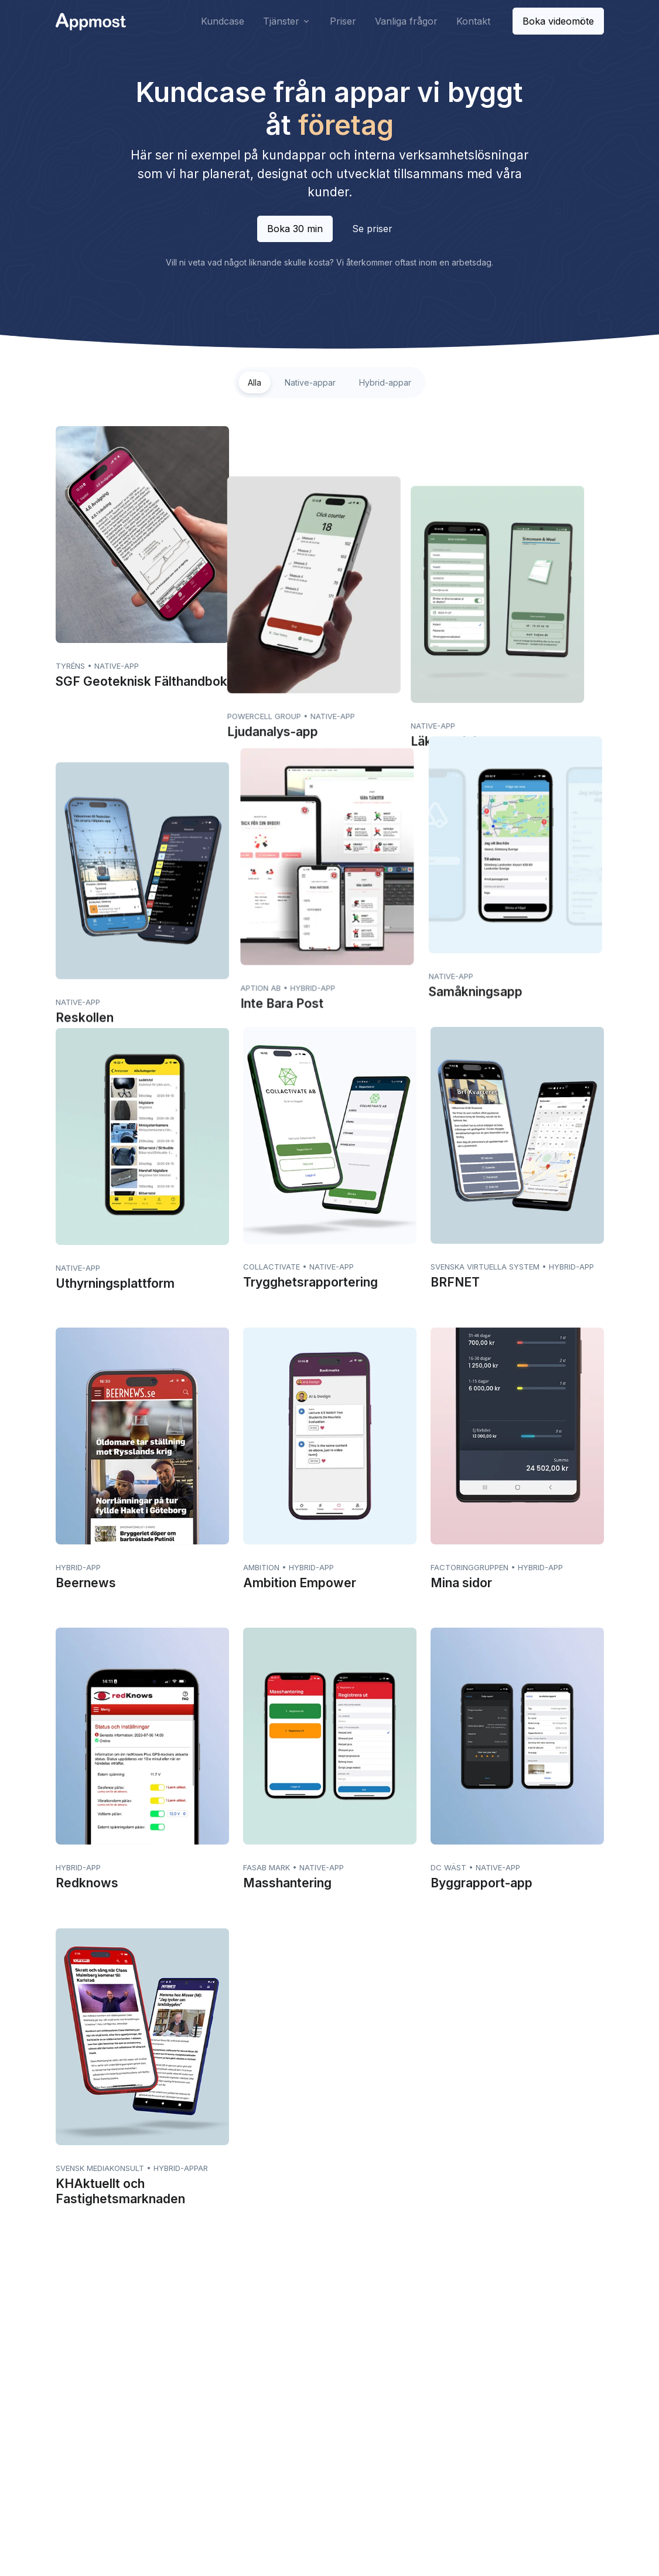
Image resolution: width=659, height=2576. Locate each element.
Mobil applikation (440, 2410)
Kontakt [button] (473, 21)
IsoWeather (223, 2467)
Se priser (372, 228)
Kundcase (215, 2373)
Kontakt (210, 2429)
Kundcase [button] (222, 21)
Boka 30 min (295, 228)
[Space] (91, 2351)
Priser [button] (343, 21)
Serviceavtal (326, 2429)
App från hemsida (336, 2392)
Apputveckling (329, 2373)
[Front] (91, 21)
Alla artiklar (428, 2448)
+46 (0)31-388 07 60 (103, 2422)
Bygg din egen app (339, 2410)
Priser (207, 2392)
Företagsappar (435, 2373)
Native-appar (310, 382)
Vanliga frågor (223, 2410)
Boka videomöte (558, 21)
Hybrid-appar (385, 382)
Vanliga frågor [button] (406, 21)
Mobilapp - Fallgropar (449, 2429)
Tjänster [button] (281, 21)
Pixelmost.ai (330, 2448)
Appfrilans (221, 2448)
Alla (254, 382)
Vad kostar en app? (445, 2392)
